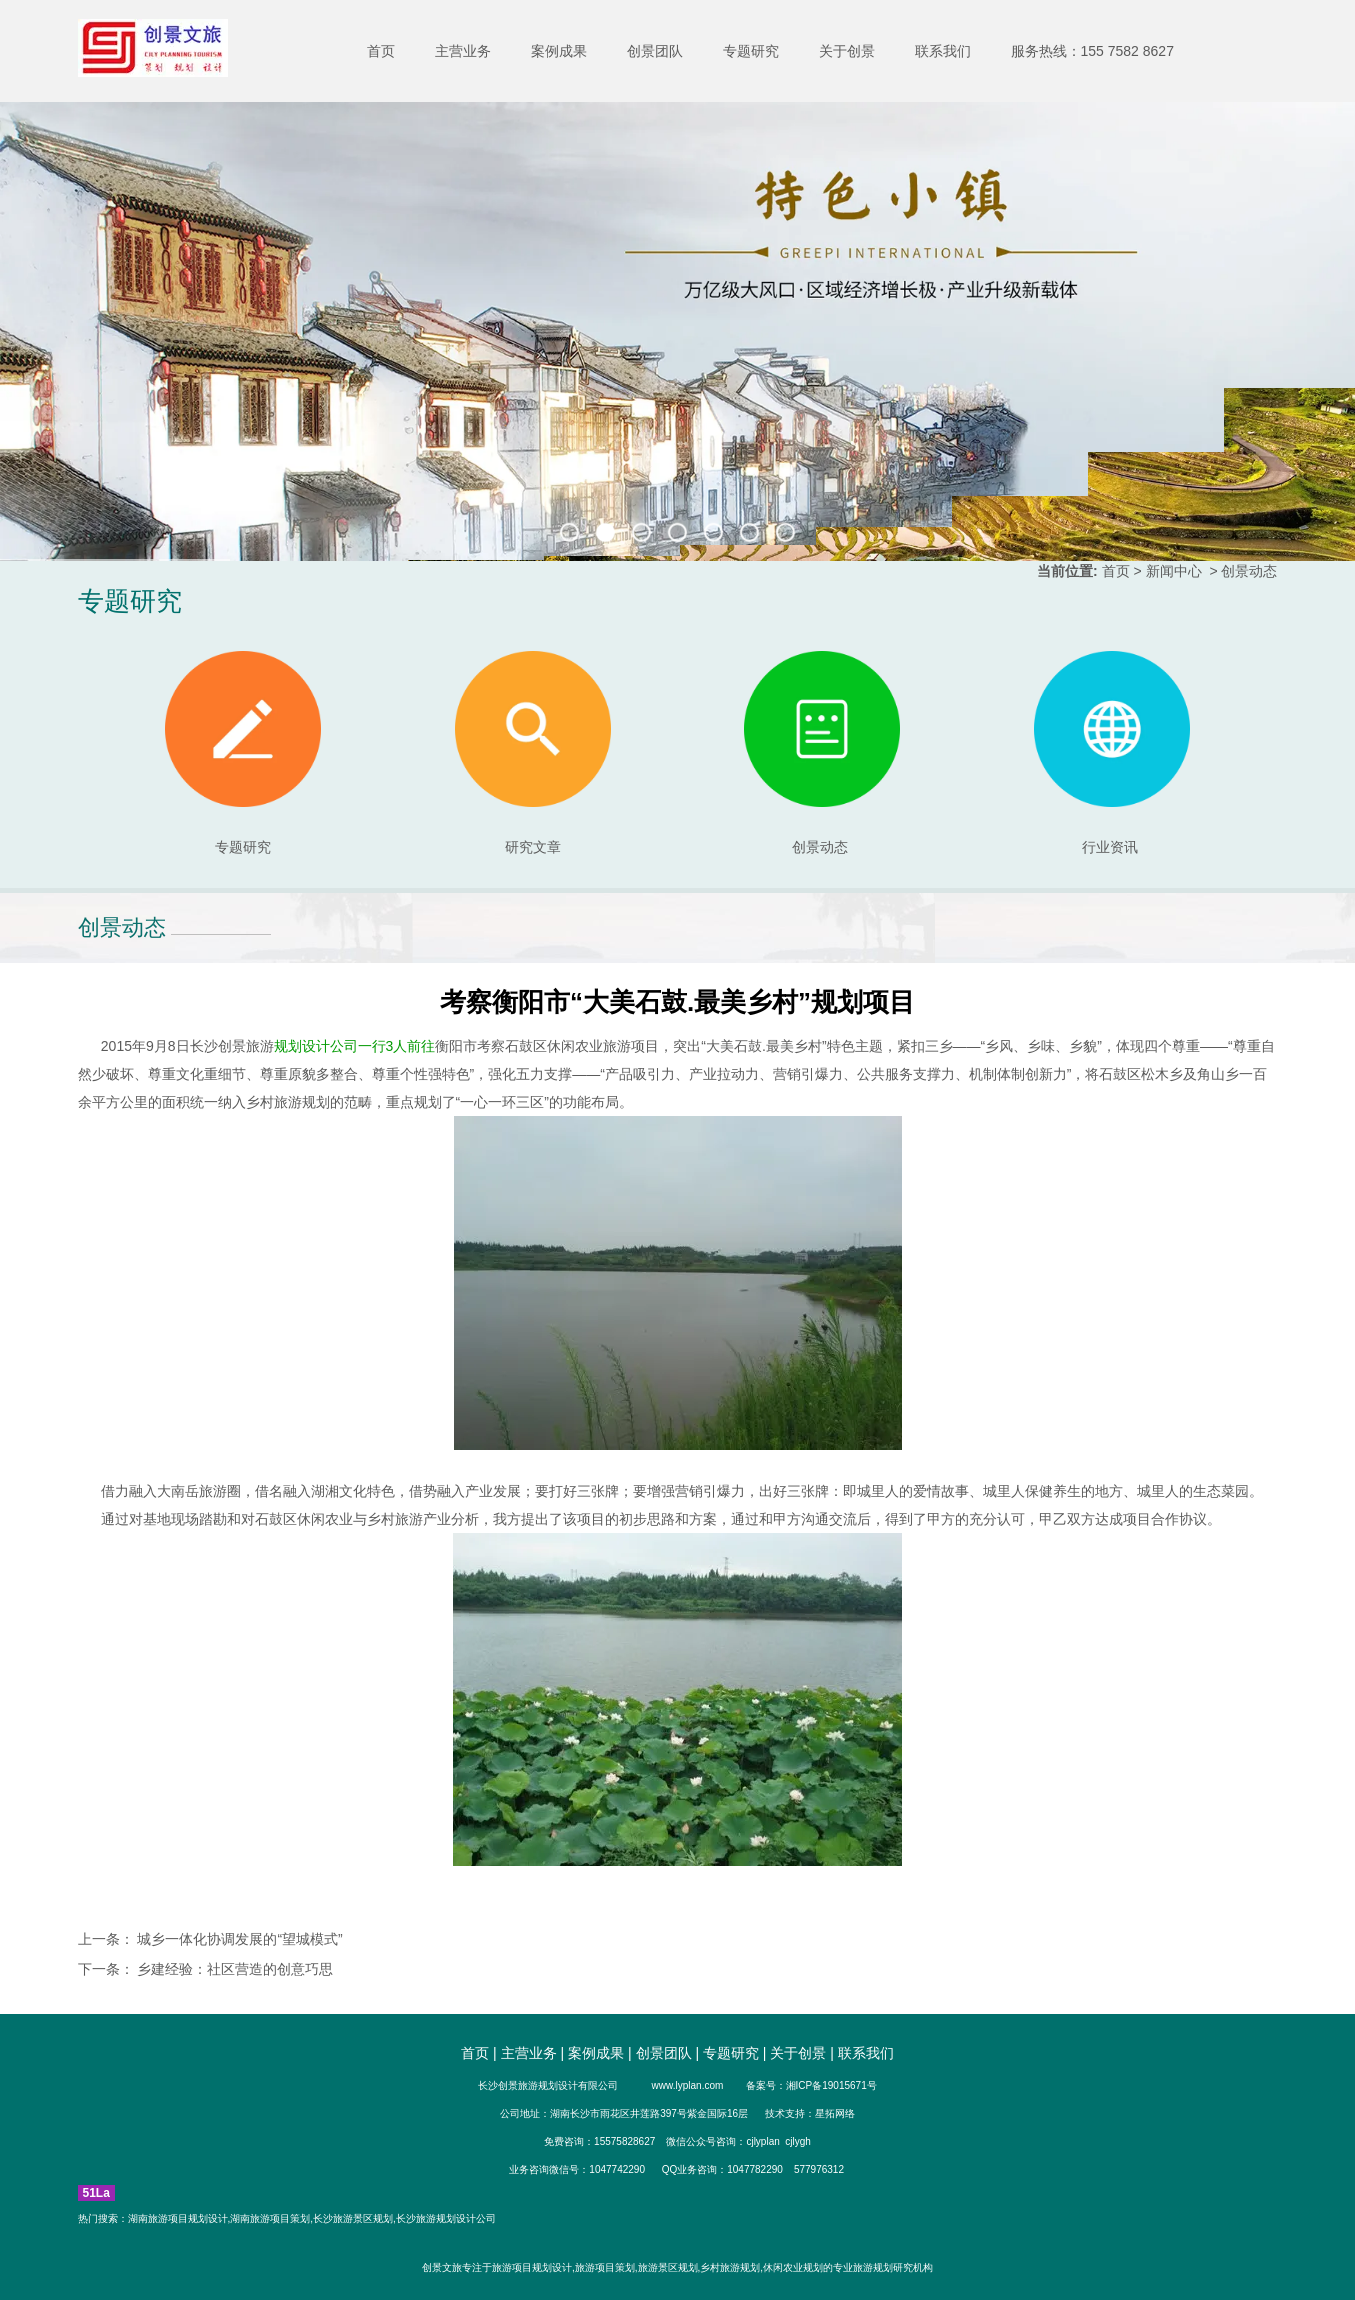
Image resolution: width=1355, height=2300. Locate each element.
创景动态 (822, 753)
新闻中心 (1174, 571)
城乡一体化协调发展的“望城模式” (238, 1939)
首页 (381, 51)
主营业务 (463, 51)
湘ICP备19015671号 (831, 2085)
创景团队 (655, 51)
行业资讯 (1110, 847)
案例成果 (559, 51)
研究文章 (533, 753)
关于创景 (847, 51)
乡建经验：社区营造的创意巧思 (234, 1969)
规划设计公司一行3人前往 (355, 1046)
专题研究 (751, 51)
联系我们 (943, 51)
